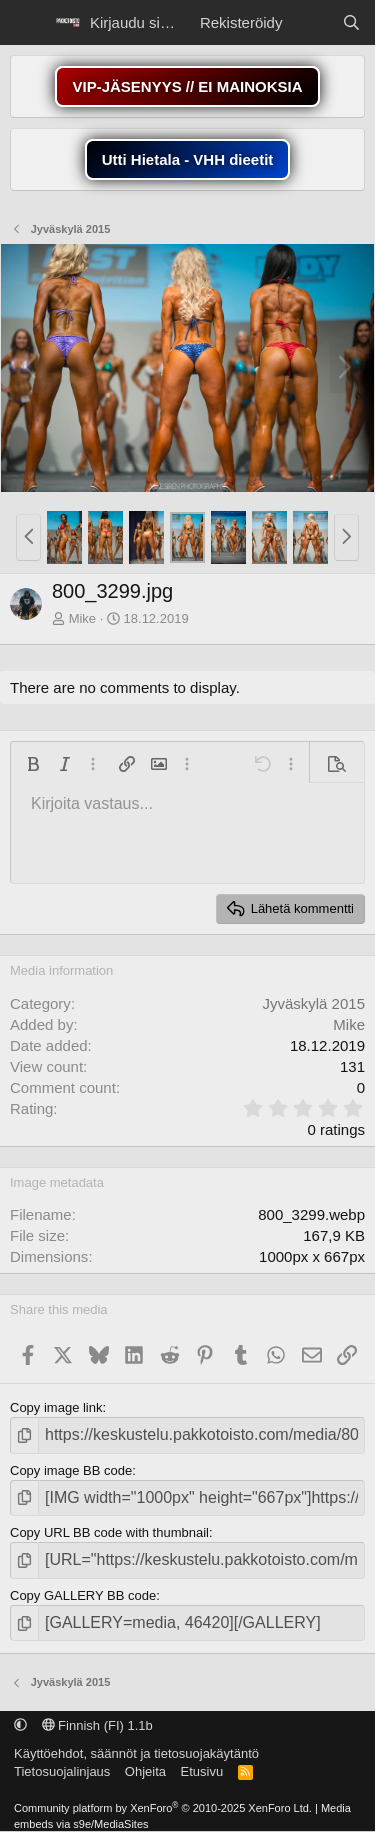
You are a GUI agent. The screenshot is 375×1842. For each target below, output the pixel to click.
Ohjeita (145, 1771)
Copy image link (56, 1407)
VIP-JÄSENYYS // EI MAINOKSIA (187, 86)
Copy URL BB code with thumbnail (109, 1532)
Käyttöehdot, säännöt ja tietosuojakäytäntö (136, 1753)
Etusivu (202, 1771)
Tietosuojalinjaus (62, 1771)
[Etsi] (351, 22)
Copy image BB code (71, 1470)
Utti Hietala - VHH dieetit (188, 159)
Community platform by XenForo (163, 1808)
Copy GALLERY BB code (83, 1595)
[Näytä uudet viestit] (311, 22)
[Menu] (27, 23)
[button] (28, 537)
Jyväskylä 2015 (313, 1003)
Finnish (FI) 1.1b (97, 1725)
